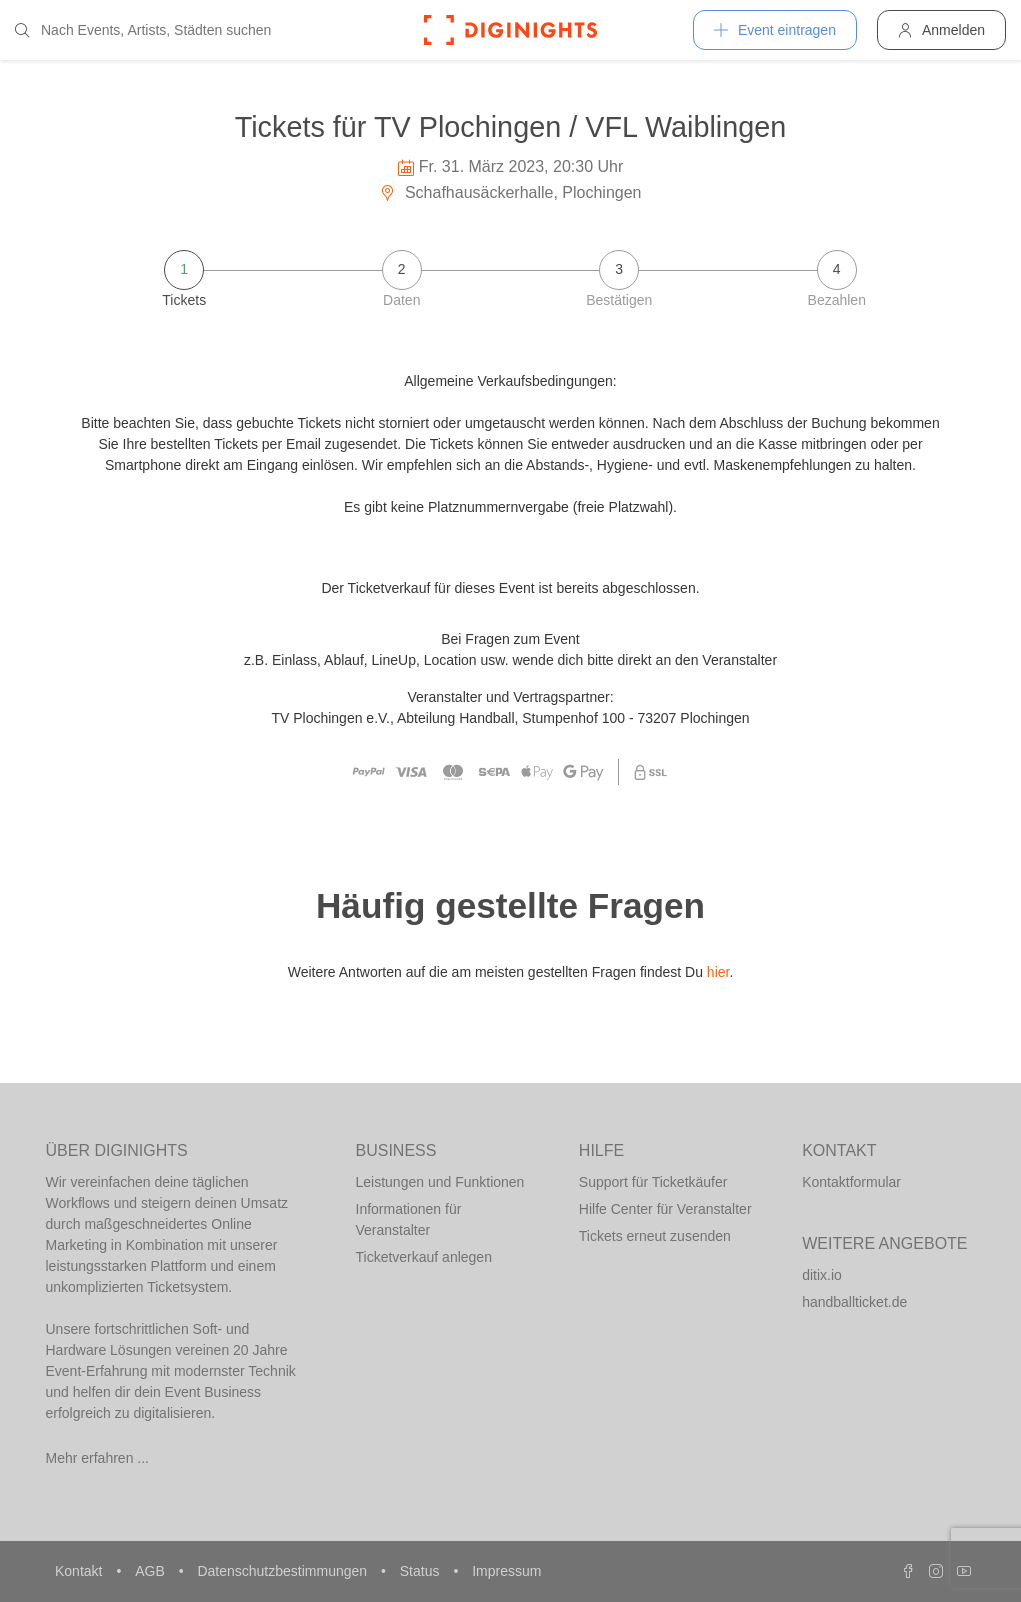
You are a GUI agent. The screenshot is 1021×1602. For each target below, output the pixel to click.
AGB (151, 1571)
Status (422, 1571)
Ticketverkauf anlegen (424, 1257)
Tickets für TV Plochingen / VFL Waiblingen (511, 127)
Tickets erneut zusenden (655, 1236)
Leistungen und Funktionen (440, 1182)
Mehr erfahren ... (98, 1458)
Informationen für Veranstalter (409, 1219)
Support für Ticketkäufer (653, 1182)
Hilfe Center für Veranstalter (665, 1209)
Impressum (506, 1571)
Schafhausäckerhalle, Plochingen (510, 192)
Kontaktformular (851, 1182)
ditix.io (822, 1275)
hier (718, 972)
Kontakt (80, 1571)
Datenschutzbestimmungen (284, 1571)
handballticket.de (854, 1302)
